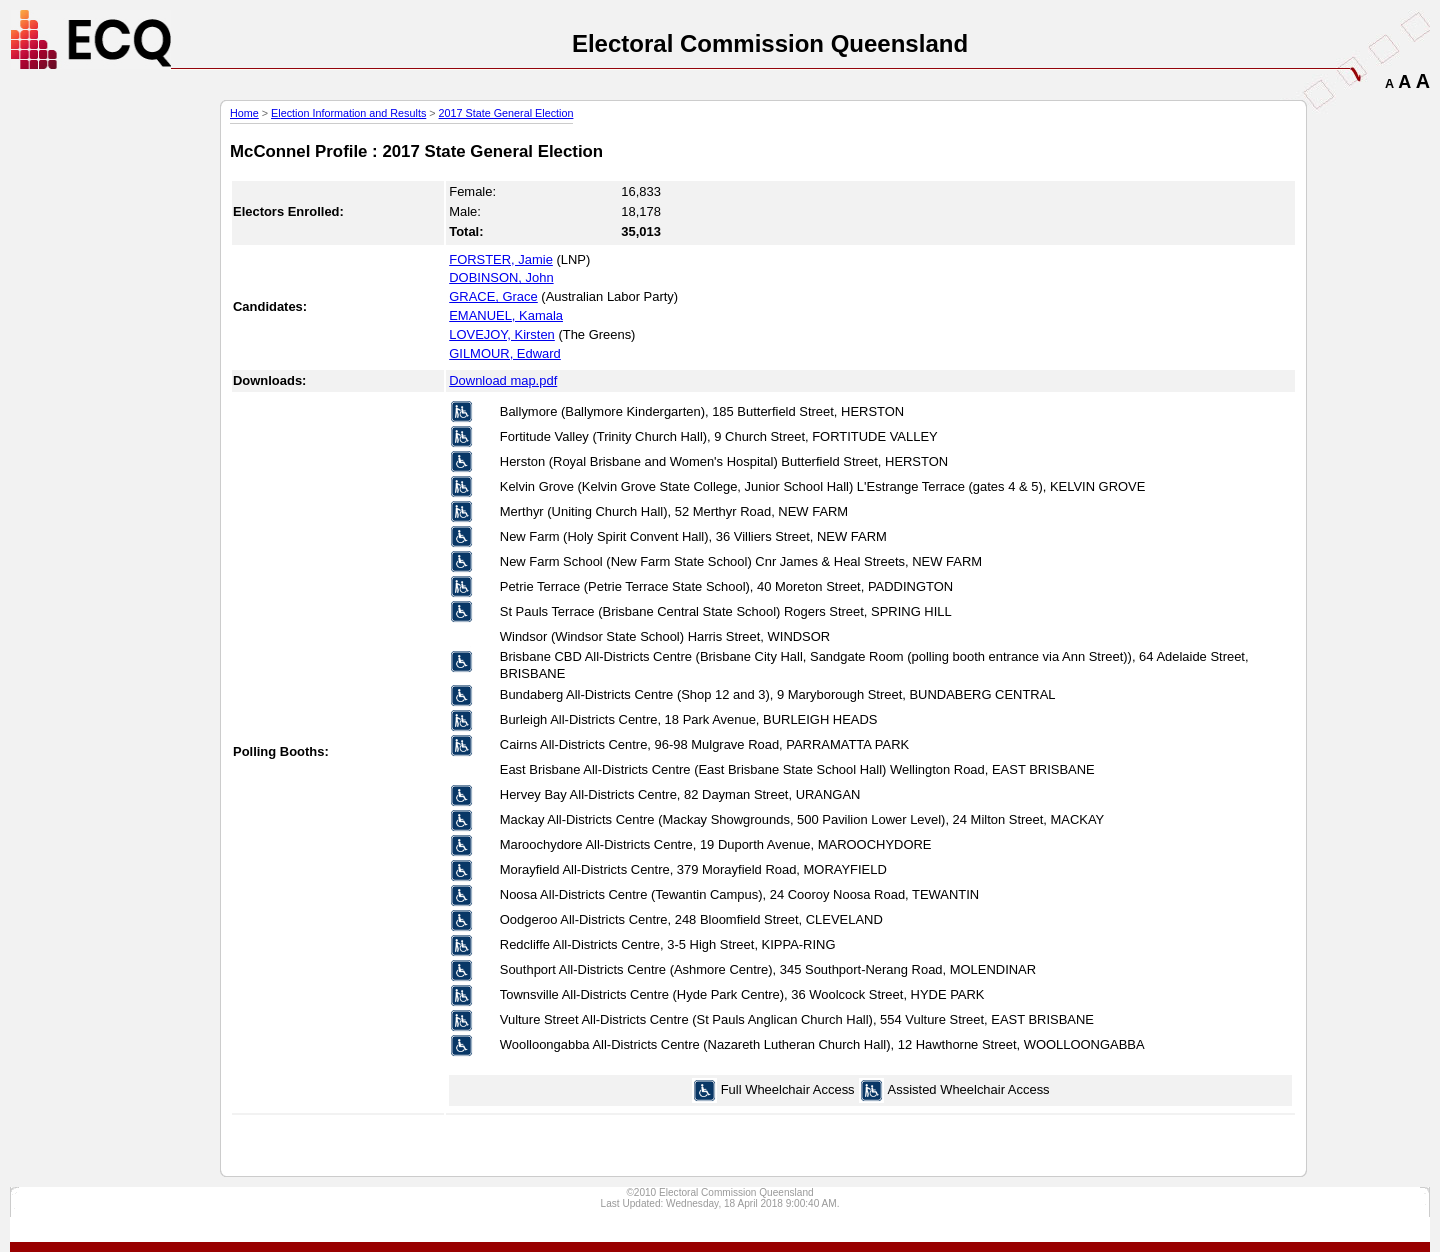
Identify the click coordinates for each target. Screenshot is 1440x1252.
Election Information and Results (348, 113)
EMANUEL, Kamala (506, 315)
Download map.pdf (503, 380)
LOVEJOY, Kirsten (502, 334)
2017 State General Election (506, 113)
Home (244, 113)
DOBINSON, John (501, 277)
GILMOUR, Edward (505, 353)
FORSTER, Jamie (501, 259)
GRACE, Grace (493, 296)
